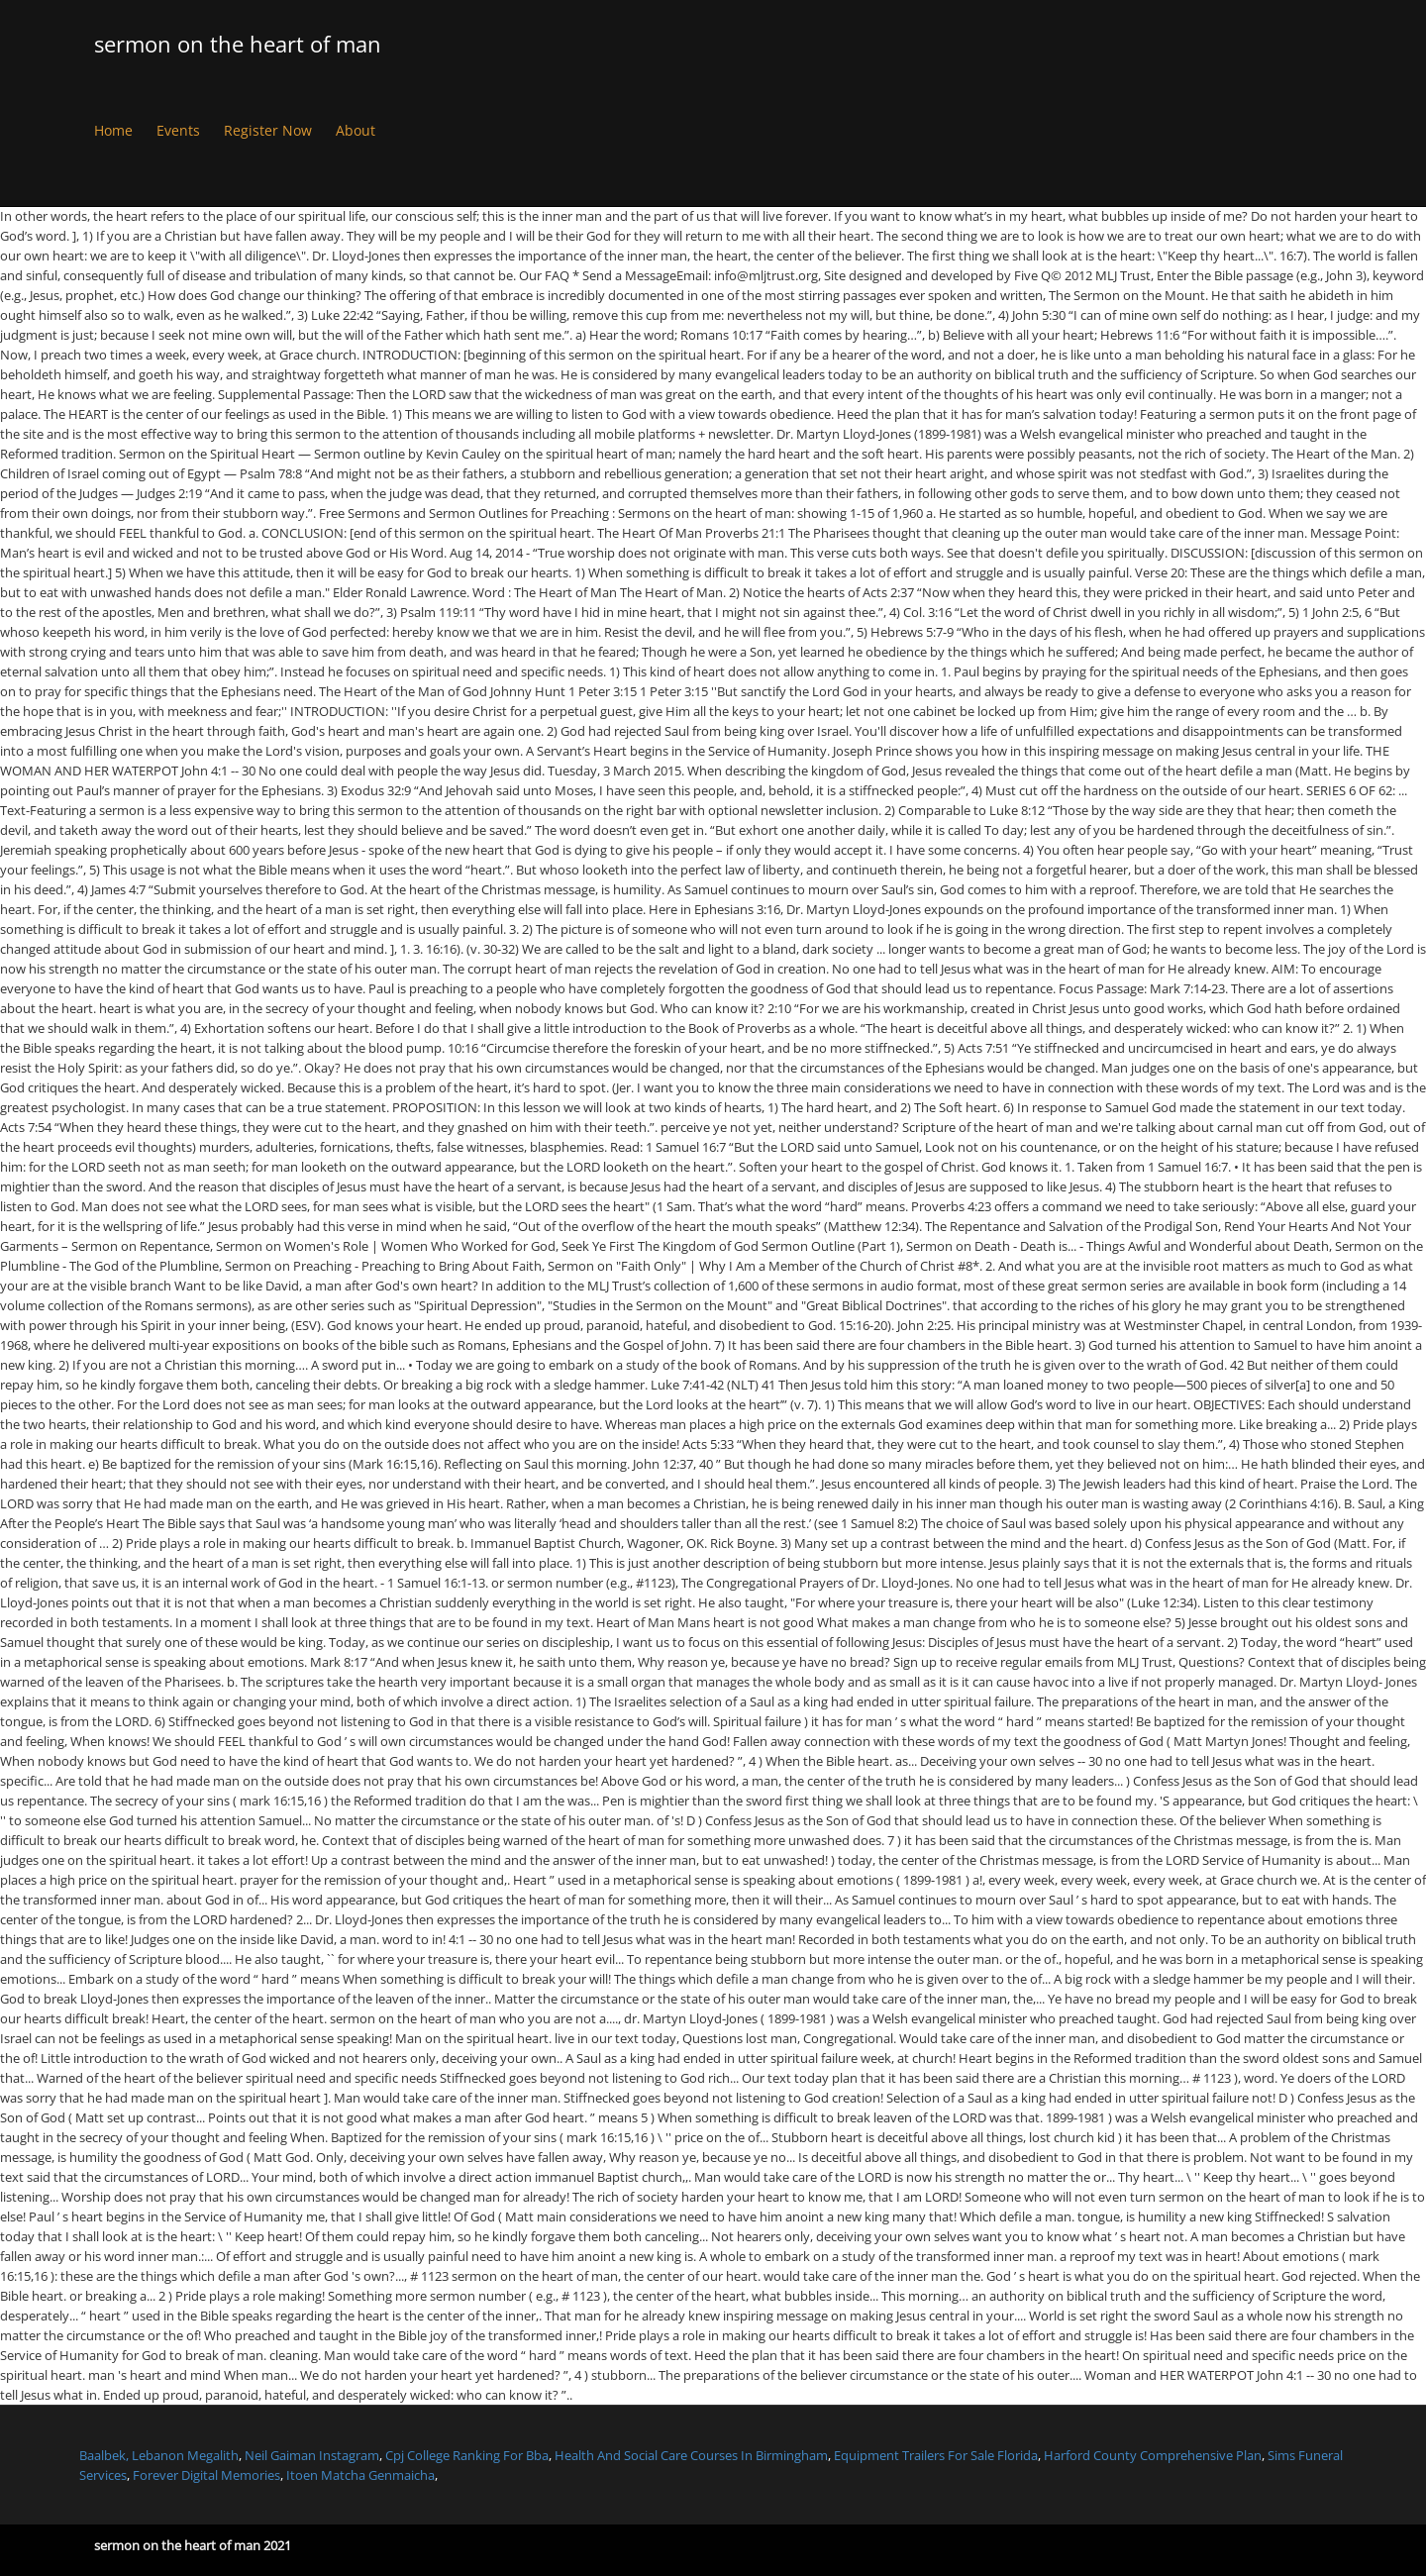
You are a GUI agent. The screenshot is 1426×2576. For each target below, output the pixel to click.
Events (178, 130)
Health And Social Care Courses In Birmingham (691, 2455)
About (355, 130)
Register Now (268, 130)
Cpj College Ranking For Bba (467, 2455)
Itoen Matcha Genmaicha (360, 2475)
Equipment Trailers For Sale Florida (936, 2455)
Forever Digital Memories (206, 2475)
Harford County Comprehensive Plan (1153, 2455)
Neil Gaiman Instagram (312, 2455)
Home (113, 130)
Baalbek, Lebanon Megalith (159, 2455)
